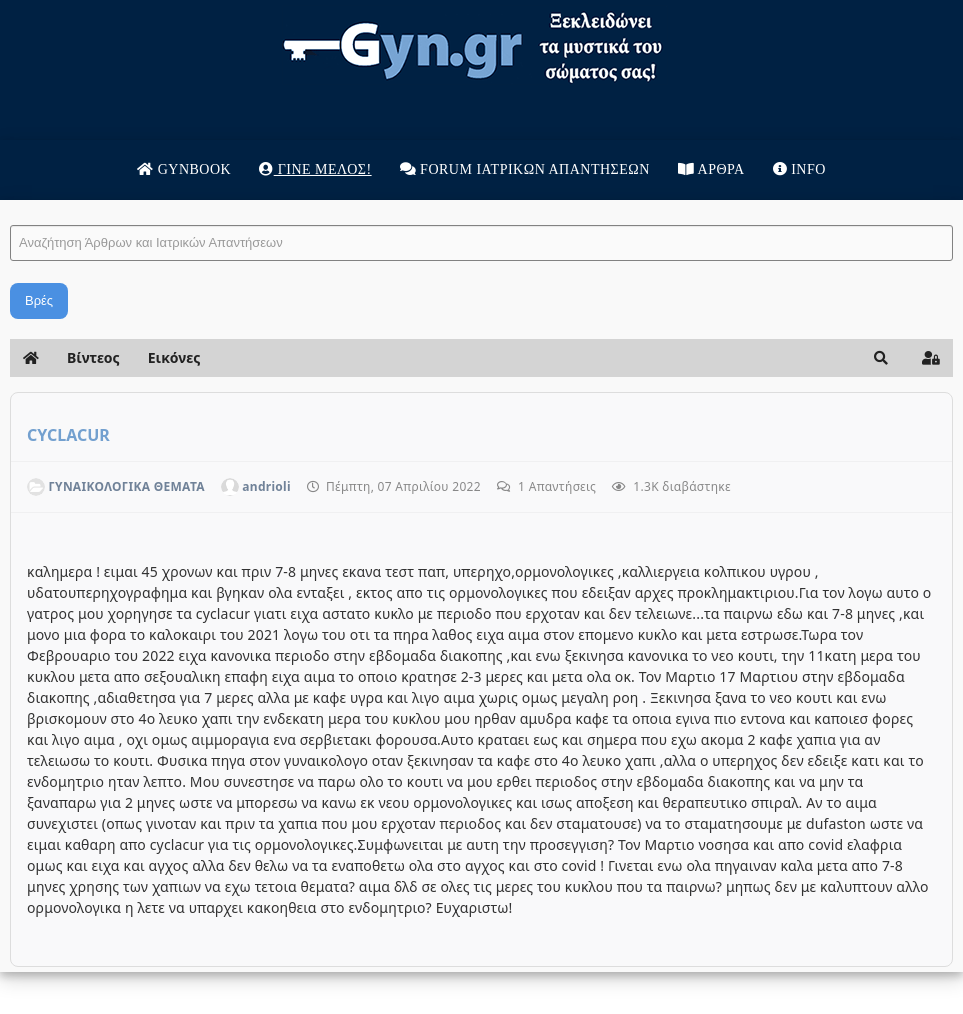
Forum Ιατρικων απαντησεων (525, 169)
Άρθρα (711, 169)
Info (799, 169)
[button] (881, 358)
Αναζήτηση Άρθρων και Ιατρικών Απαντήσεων (10, 205)
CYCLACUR (68, 435)
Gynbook (184, 169)
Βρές (39, 300)
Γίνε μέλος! (315, 169)
